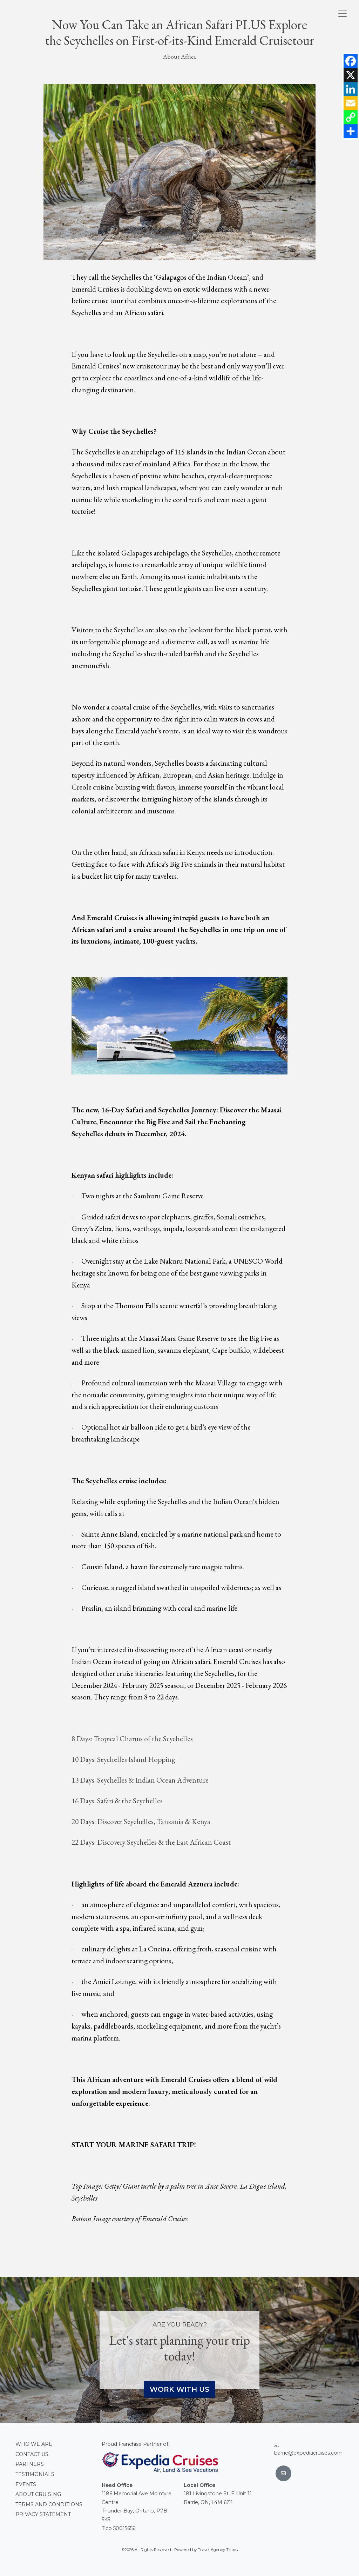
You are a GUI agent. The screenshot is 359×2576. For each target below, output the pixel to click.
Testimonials (34, 2474)
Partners (29, 2464)
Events (25, 2484)
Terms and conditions (48, 2504)
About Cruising (38, 2494)
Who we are (33, 2444)
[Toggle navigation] (342, 13)
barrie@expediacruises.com (308, 2453)
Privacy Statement (43, 2514)
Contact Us (31, 2454)
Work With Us (179, 2389)
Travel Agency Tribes (218, 2549)
